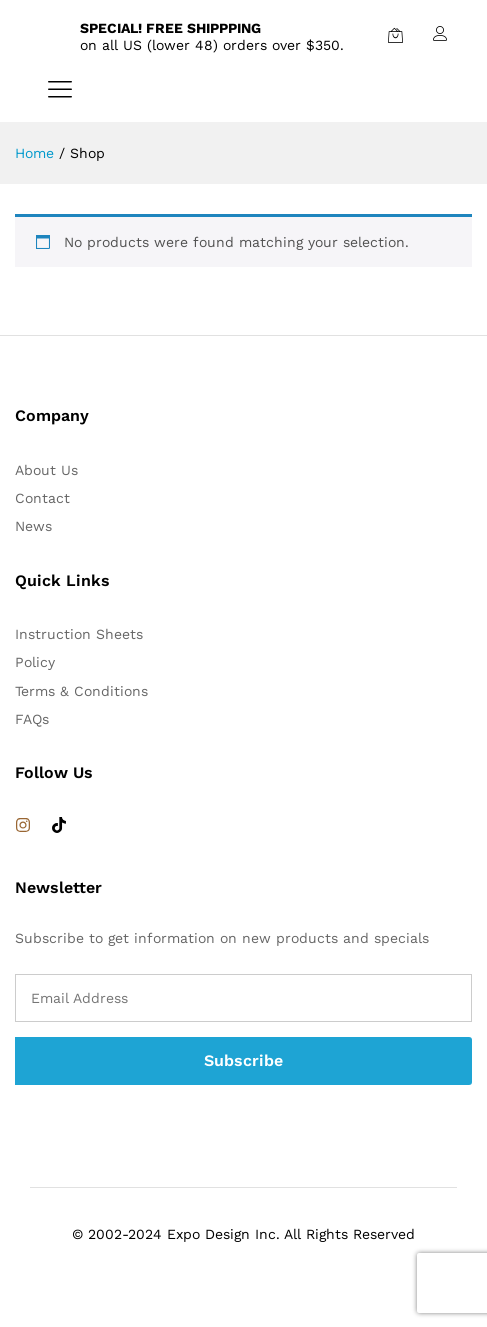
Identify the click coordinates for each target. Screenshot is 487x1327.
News (33, 526)
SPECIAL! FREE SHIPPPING (170, 28)
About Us (46, 470)
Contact (42, 498)
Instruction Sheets (79, 634)
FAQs (32, 719)
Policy (35, 662)
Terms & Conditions (81, 691)
